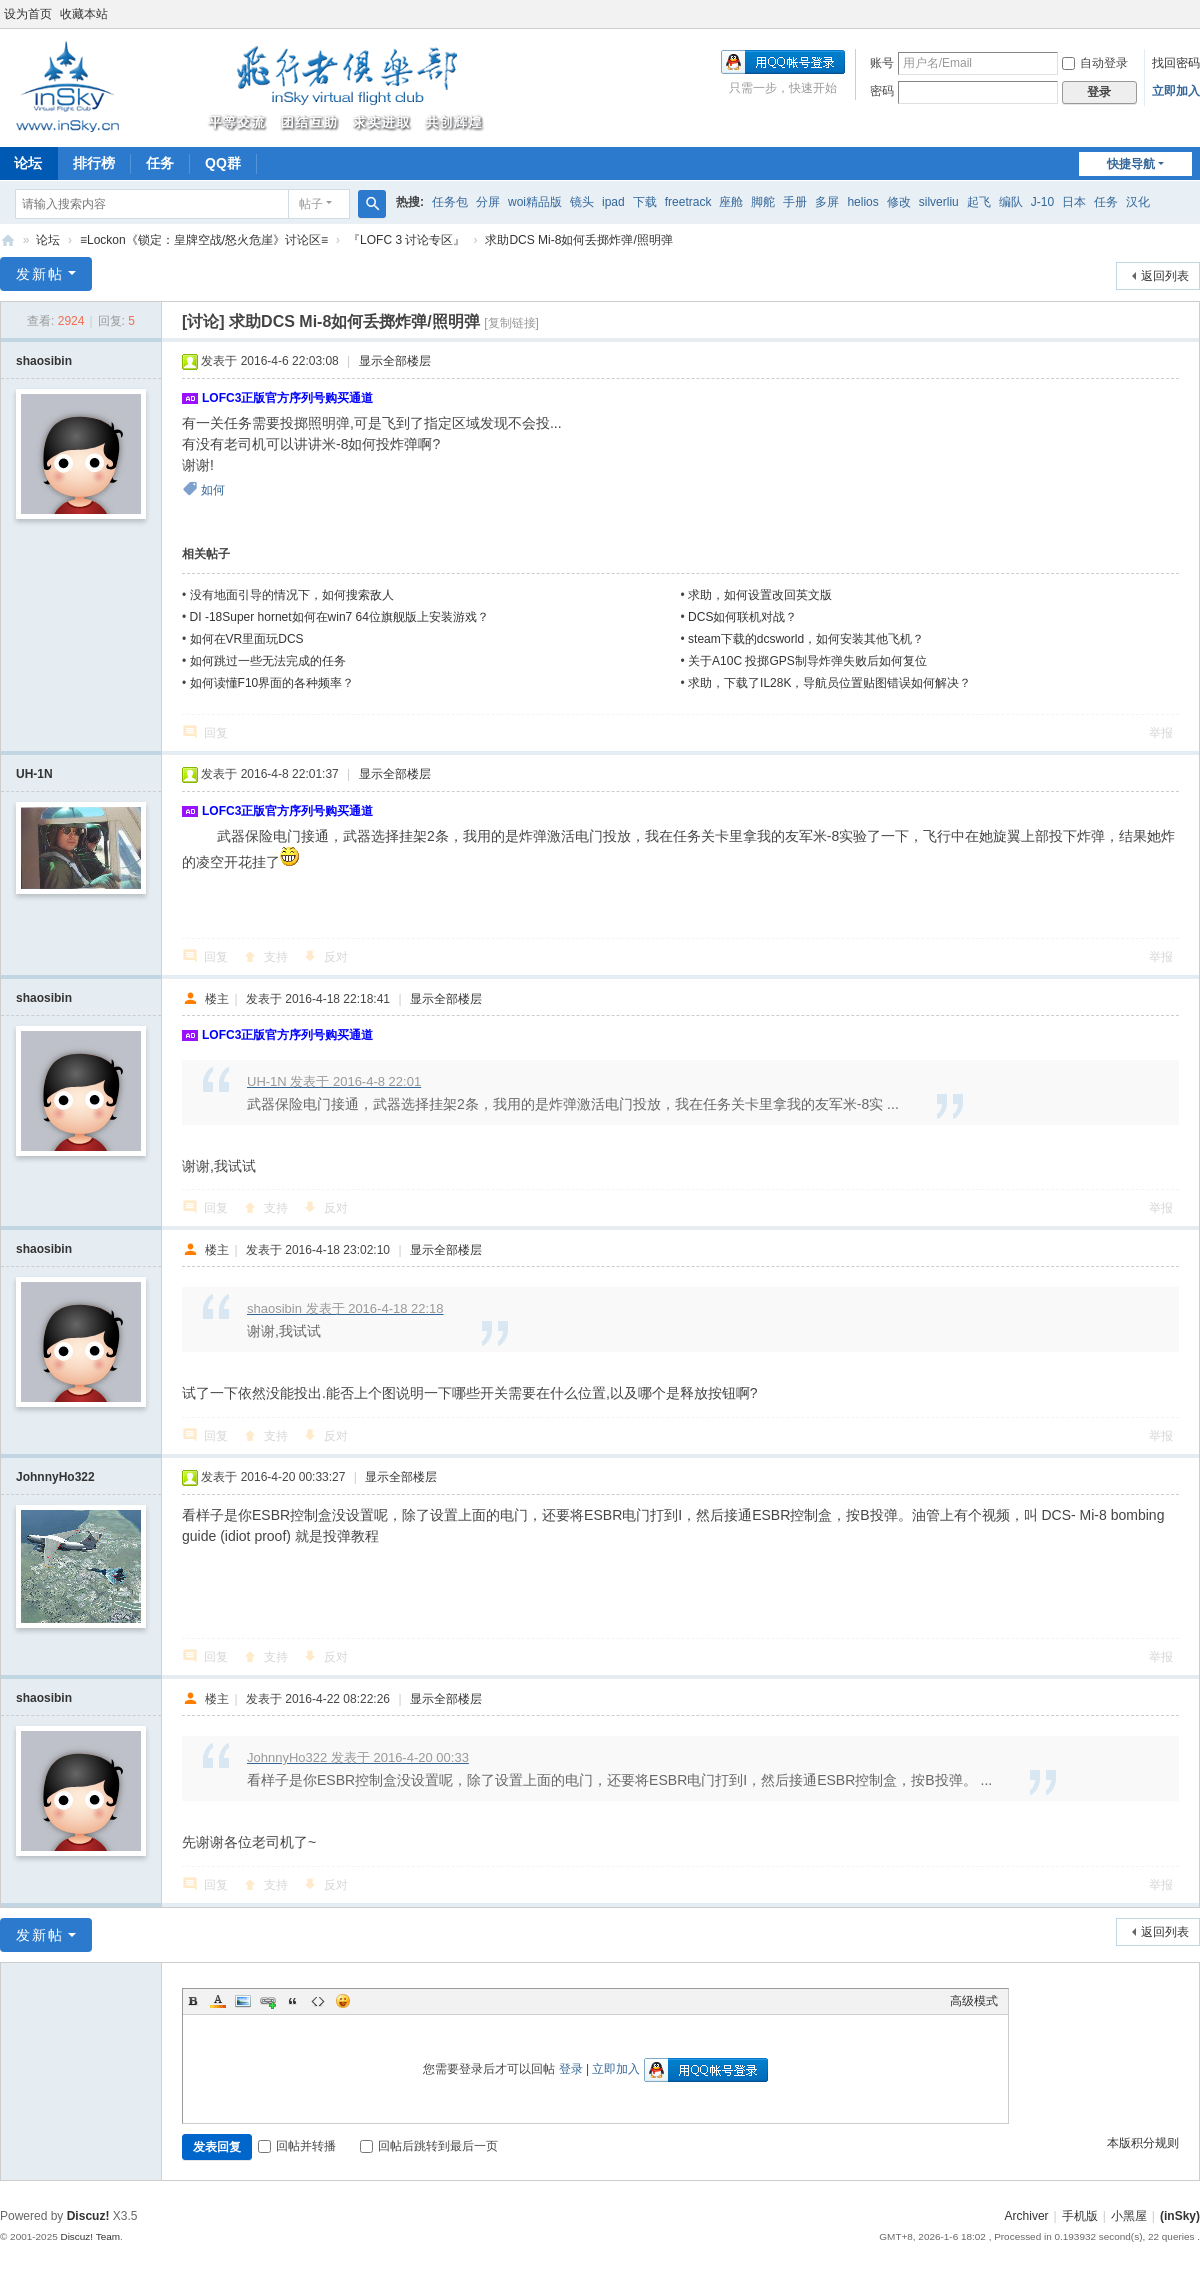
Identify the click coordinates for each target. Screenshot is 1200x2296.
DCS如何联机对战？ (742, 617)
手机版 (1080, 2216)
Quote (293, 2001)
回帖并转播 (297, 2146)
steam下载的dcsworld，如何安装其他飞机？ (806, 639)
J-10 (1042, 202)
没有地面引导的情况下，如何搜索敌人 (292, 595)
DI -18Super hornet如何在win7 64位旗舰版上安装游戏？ (339, 617)
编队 (1011, 202)
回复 (216, 733)
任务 (160, 163)
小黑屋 (1129, 2216)
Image (243, 2001)
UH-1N (34, 774)
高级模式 (974, 2001)
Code (318, 2001)
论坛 (48, 240)
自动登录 (1095, 63)
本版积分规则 (1143, 2143)
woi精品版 (535, 202)
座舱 (731, 202)
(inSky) (8, 240)
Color (218, 2001)
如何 (213, 490)
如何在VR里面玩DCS (247, 639)
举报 (1161, 733)
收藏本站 (84, 14)
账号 (882, 63)
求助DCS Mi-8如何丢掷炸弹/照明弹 (578, 240)
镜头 (582, 202)
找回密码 (1176, 63)
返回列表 (1165, 276)
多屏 (827, 202)
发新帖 (40, 274)
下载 (645, 202)
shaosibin (44, 361)
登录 (571, 2069)
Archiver (1027, 2216)
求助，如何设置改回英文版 (760, 595)
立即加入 (1176, 91)
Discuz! (88, 2216)
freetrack (688, 202)
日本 (1074, 202)
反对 (336, 957)
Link (268, 2001)
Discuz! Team (90, 2236)
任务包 (450, 202)
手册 (795, 202)
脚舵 (763, 202)
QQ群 (223, 163)
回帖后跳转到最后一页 (429, 2146)
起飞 (979, 202)
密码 (882, 91)
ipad (613, 202)
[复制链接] (511, 323)
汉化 (1138, 202)
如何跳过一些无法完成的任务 (268, 661)
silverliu (939, 202)
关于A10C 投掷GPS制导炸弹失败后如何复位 (807, 661)
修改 (899, 202)
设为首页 (28, 14)
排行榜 (94, 163)
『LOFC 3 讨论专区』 (406, 240)
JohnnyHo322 (55, 1477)
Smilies (343, 2001)
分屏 (488, 202)
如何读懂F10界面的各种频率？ (272, 683)
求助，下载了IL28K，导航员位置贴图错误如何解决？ (829, 683)
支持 (276, 957)
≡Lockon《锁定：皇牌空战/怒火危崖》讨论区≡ (204, 240)
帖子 (311, 204)
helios (862, 202)
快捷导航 (1131, 164)
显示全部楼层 (395, 361)
